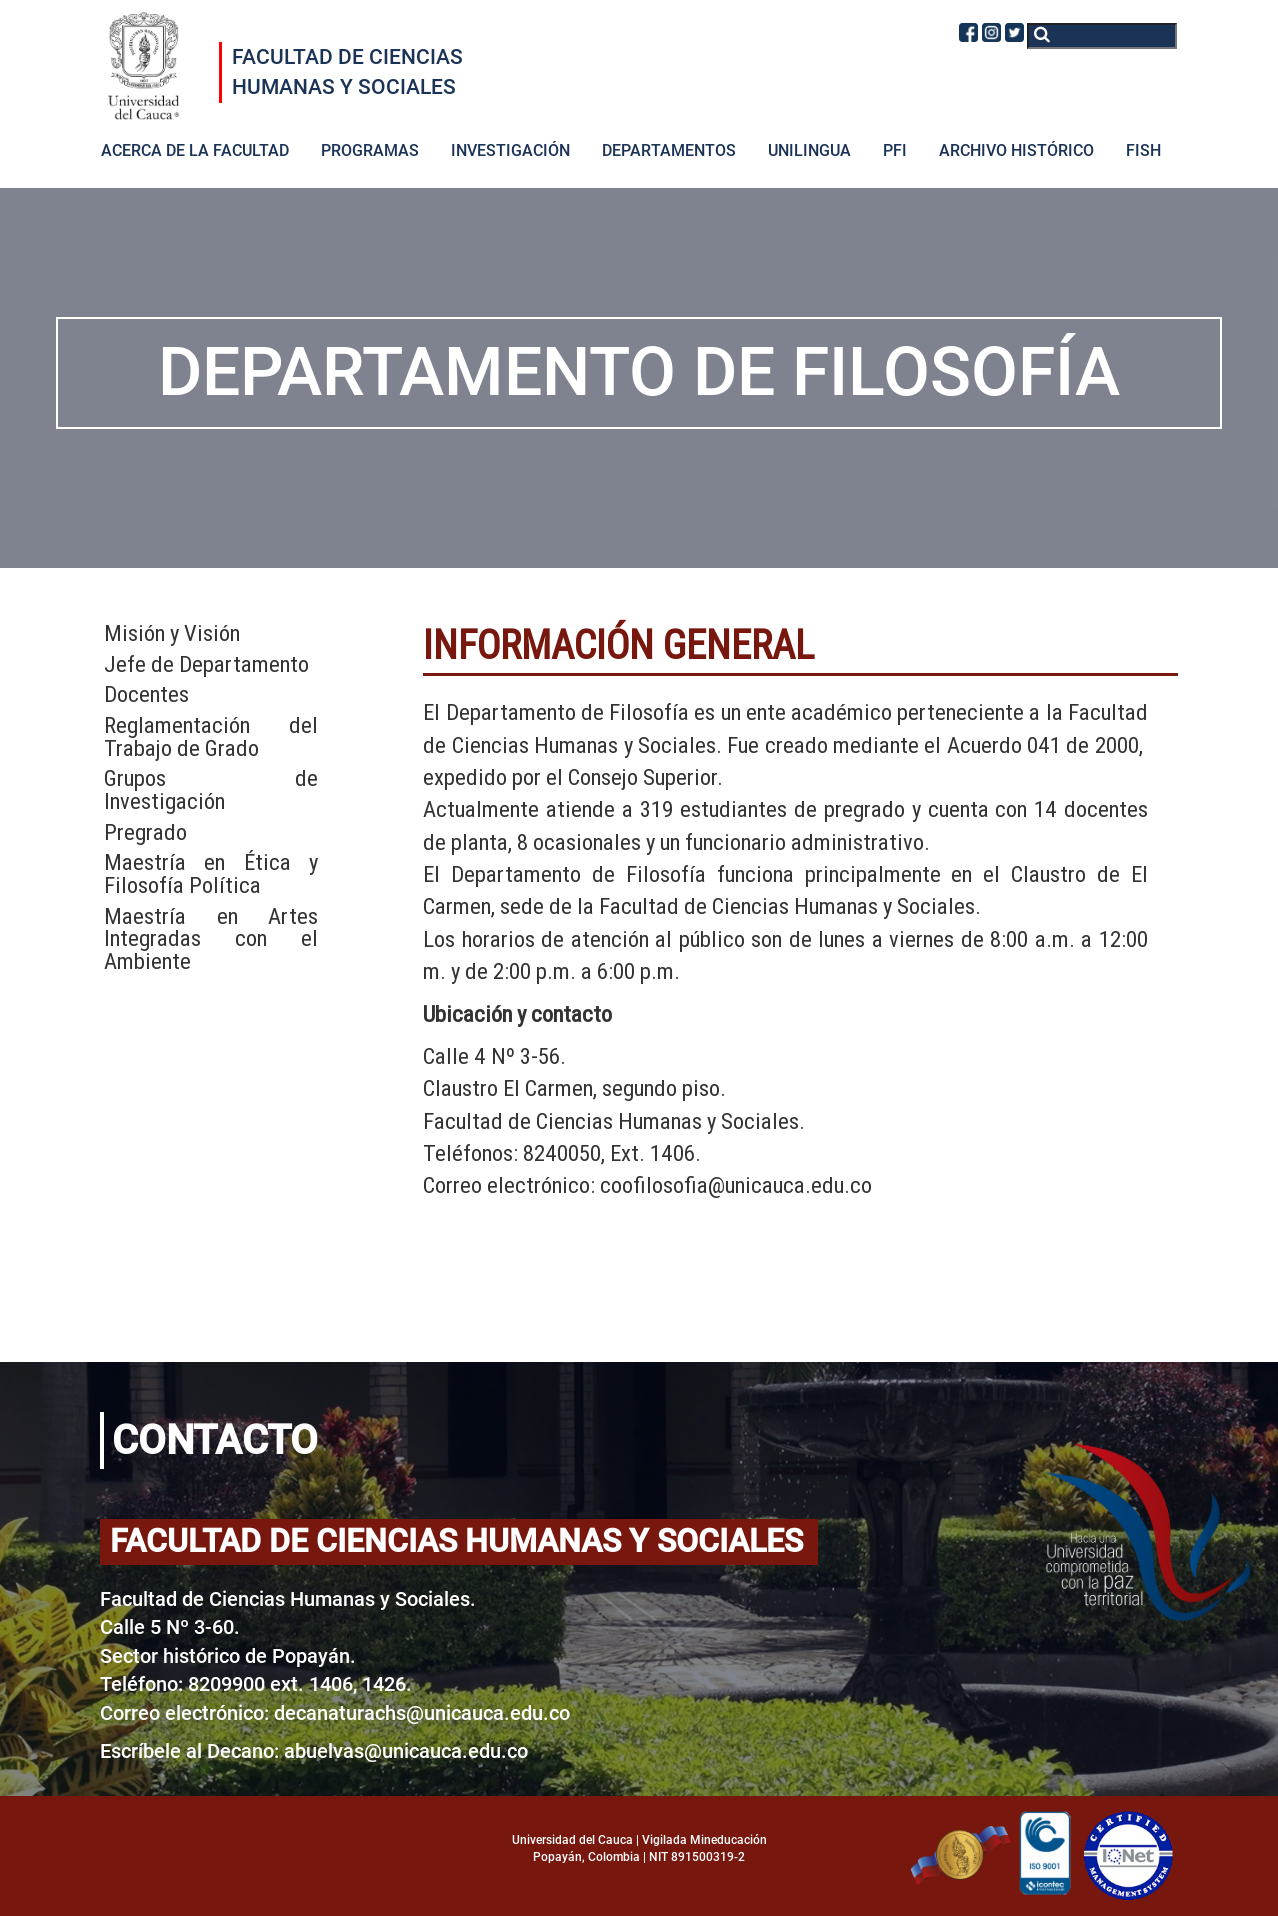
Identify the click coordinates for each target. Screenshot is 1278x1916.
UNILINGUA (809, 150)
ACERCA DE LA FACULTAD (195, 150)
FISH (1143, 150)
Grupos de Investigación (211, 789)
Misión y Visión (172, 633)
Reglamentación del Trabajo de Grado (211, 736)
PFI (895, 150)
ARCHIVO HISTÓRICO (1016, 150)
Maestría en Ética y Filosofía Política (211, 873)
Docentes (146, 694)
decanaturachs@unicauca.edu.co (422, 1713)
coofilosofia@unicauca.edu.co (736, 1185)
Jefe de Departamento (206, 664)
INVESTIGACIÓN (510, 150)
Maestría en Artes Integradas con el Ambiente (211, 939)
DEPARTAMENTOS (669, 150)
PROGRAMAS (370, 150)
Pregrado (145, 832)
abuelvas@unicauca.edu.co (406, 1751)
